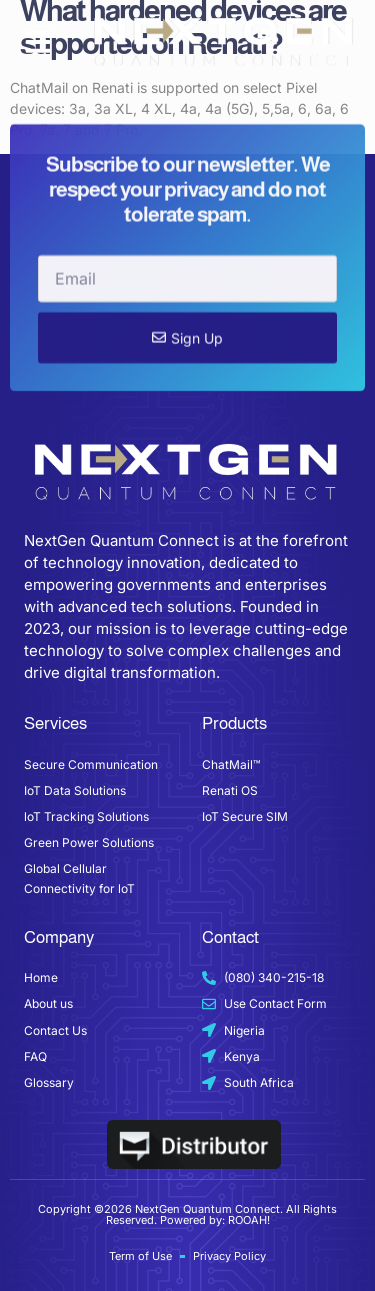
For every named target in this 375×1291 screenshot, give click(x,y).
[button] (38, 42)
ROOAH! (249, 1220)
